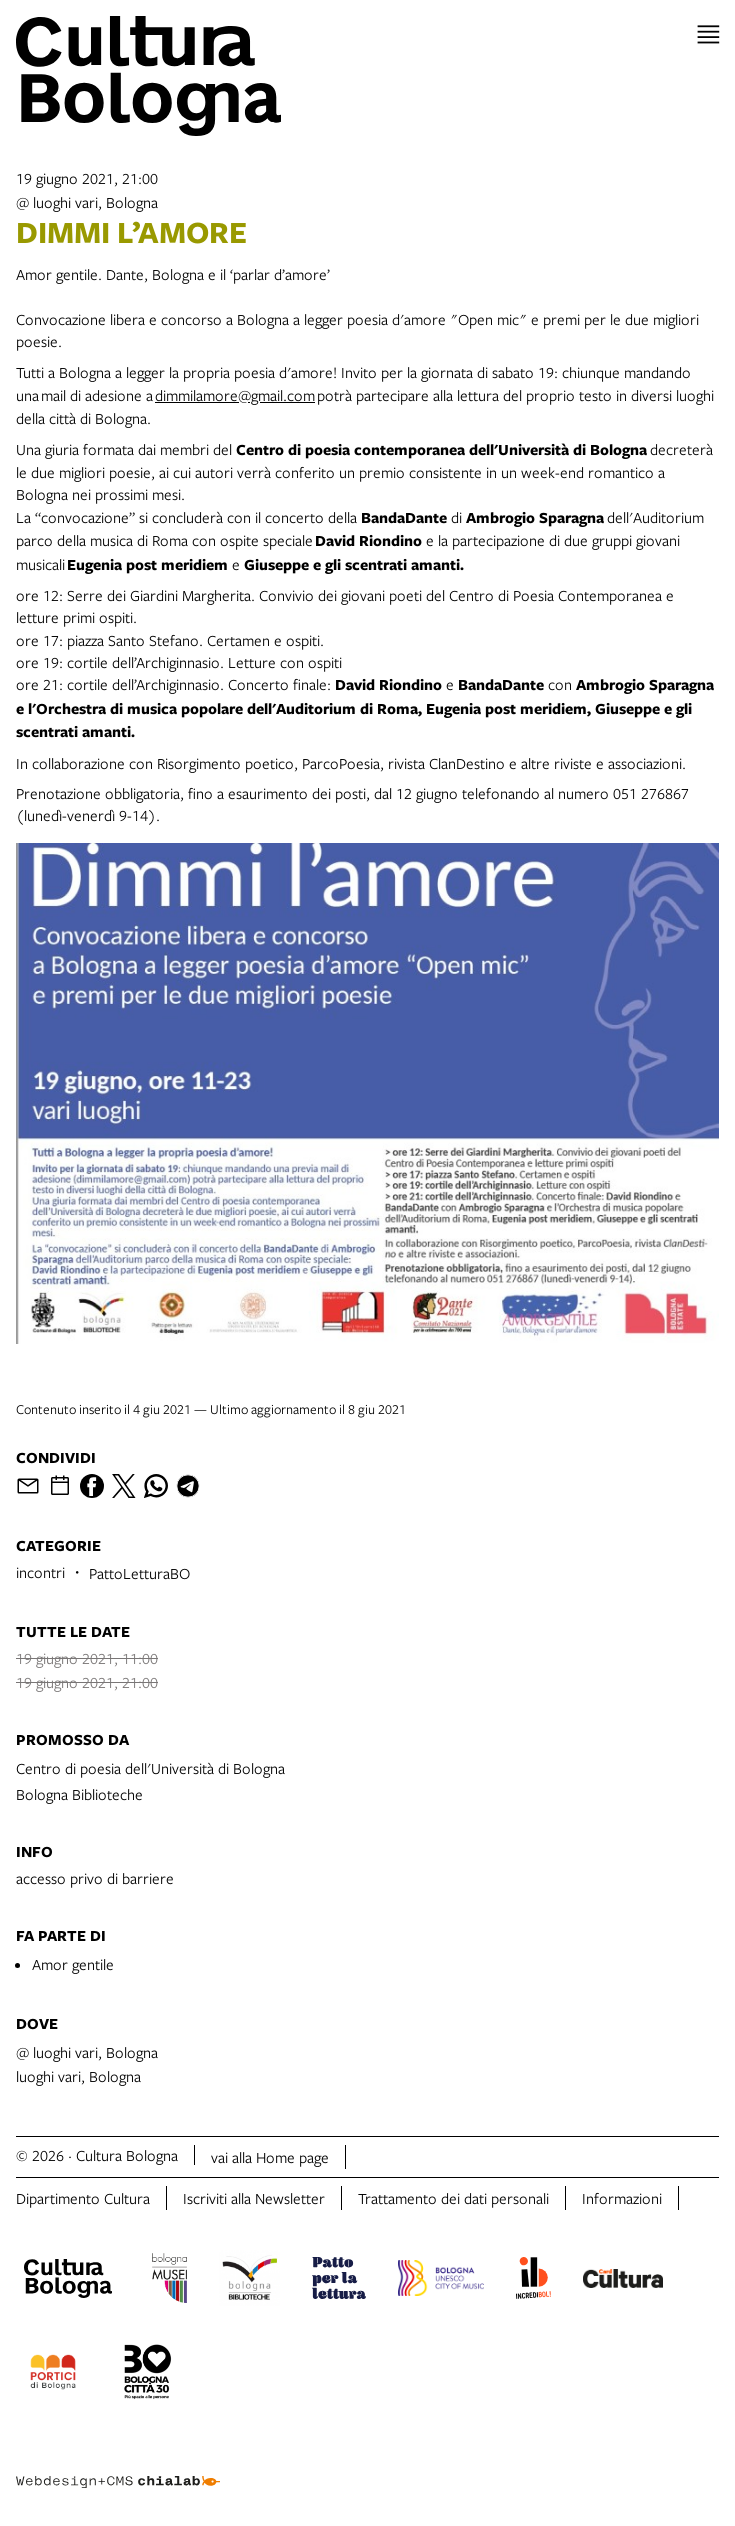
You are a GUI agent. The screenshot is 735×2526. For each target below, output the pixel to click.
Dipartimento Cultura (83, 2198)
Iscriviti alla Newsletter (254, 2198)
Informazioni (622, 2198)
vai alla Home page (270, 2157)
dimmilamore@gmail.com (235, 395)
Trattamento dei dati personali (453, 2198)
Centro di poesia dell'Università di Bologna (150, 1768)
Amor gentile (73, 1964)
